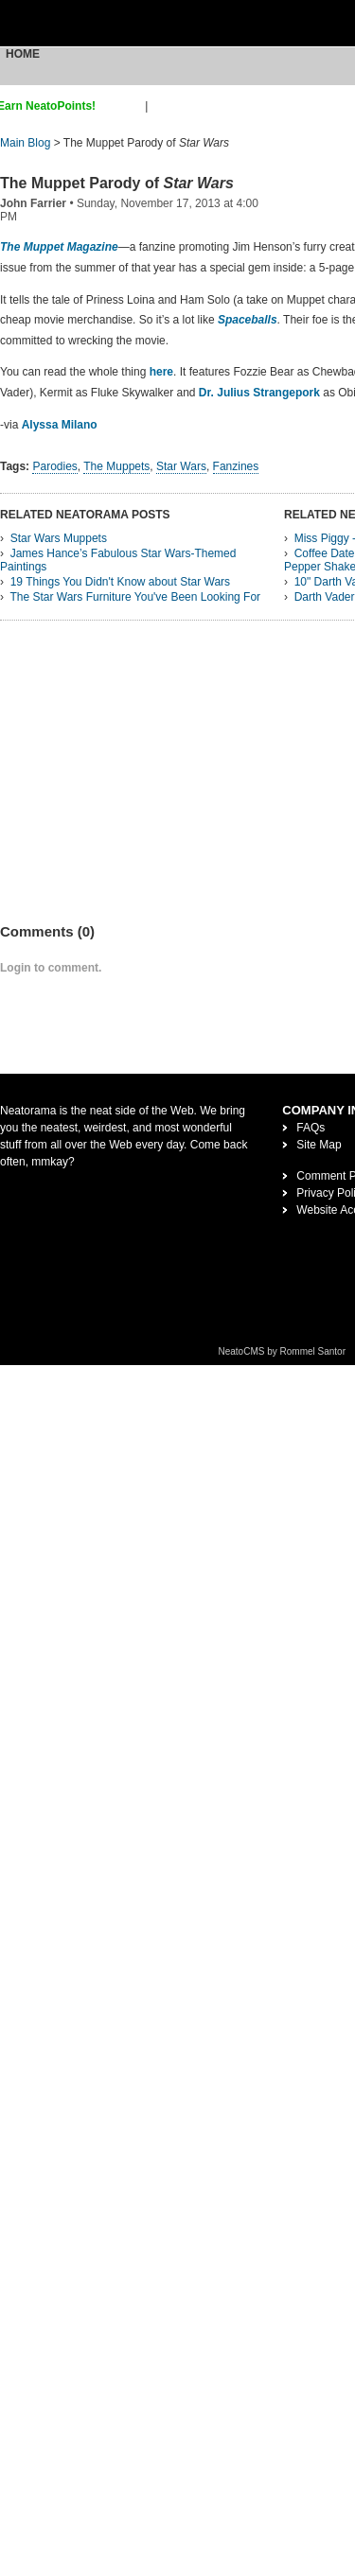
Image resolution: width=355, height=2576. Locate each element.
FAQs (310, 1127)
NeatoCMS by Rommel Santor (282, 1351)
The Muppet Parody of (117, 183)
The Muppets (117, 466)
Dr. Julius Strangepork (259, 392)
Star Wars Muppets (58, 538)
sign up (123, 106)
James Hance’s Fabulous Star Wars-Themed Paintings (118, 560)
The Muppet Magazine (59, 247)
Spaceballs (247, 319)
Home (23, 54)
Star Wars (181, 466)
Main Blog (25, 142)
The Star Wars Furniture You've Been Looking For (134, 597)
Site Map (318, 1144)
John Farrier (33, 203)
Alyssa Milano (60, 424)
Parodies (54, 466)
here (161, 371)
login (163, 106)
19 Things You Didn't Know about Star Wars (120, 581)
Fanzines (236, 466)
